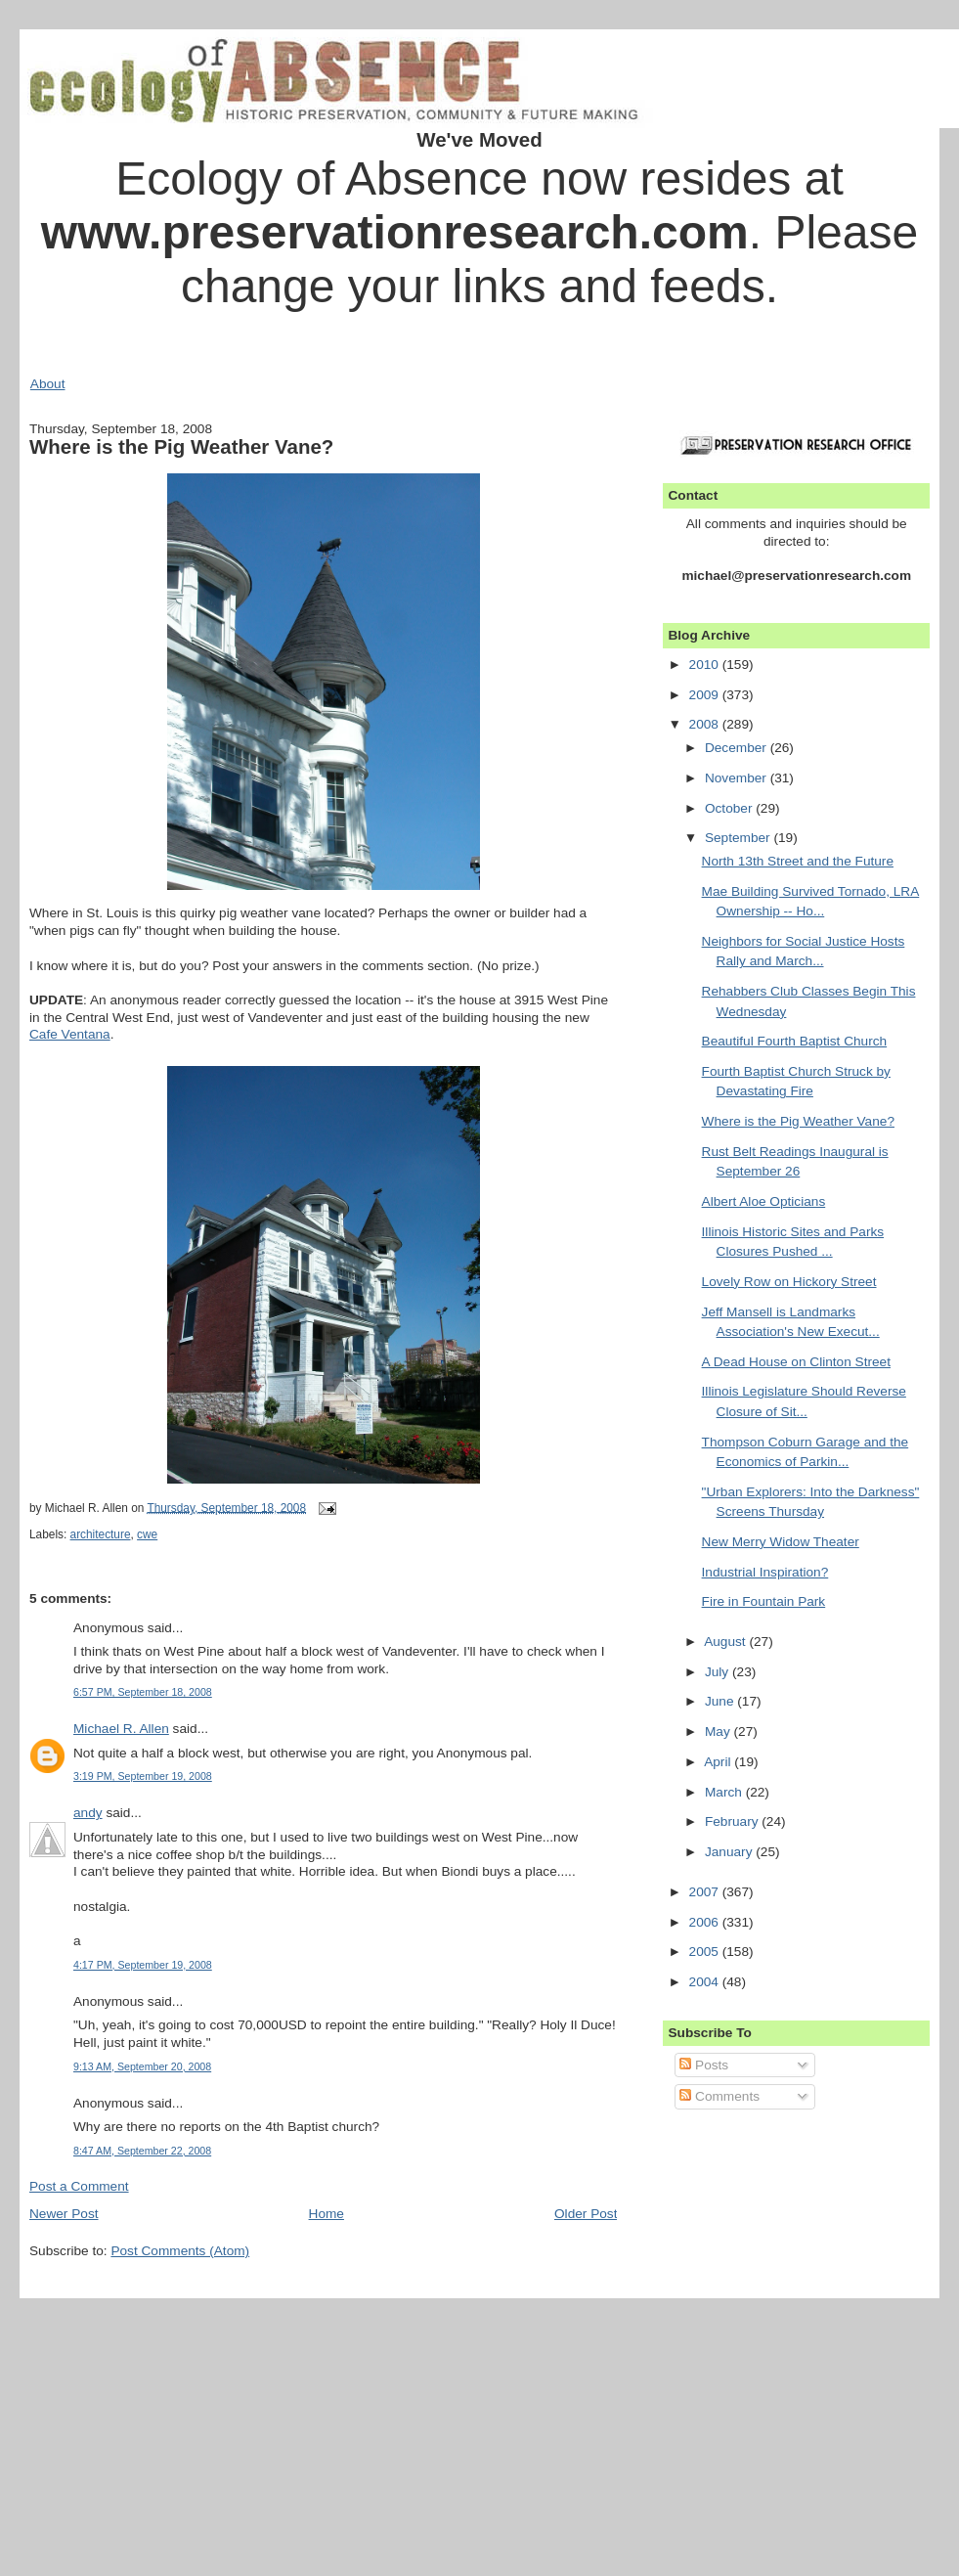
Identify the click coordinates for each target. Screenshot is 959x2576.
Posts (703, 2065)
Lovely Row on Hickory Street (789, 1281)
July (718, 1672)
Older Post (585, 2213)
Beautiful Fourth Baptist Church (795, 1041)
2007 (705, 1892)
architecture (100, 1534)
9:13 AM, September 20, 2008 (142, 2066)
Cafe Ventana (69, 1034)
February (733, 1821)
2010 (705, 664)
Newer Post (64, 2213)
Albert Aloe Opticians (764, 1201)
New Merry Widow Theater (780, 1541)
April (719, 1761)
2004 (705, 1982)
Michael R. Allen (121, 1728)
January (730, 1851)
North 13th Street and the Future (798, 861)
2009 (705, 695)
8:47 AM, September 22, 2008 (142, 2150)
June (721, 1701)
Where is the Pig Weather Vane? (181, 446)
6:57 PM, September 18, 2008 (142, 1692)
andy (88, 1812)
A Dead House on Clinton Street (796, 1362)
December (737, 747)
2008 (705, 724)
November (737, 778)
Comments (719, 2096)
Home (326, 2213)
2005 (705, 1951)
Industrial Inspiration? (765, 1572)
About (47, 384)
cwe (147, 1534)
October (730, 808)
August (726, 1641)
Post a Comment (79, 2186)
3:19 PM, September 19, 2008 (142, 1776)
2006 (705, 1922)
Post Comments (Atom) (179, 2250)
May (719, 1731)
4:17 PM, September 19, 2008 (142, 1965)
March (725, 1792)
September (739, 837)
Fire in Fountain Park (764, 1601)
